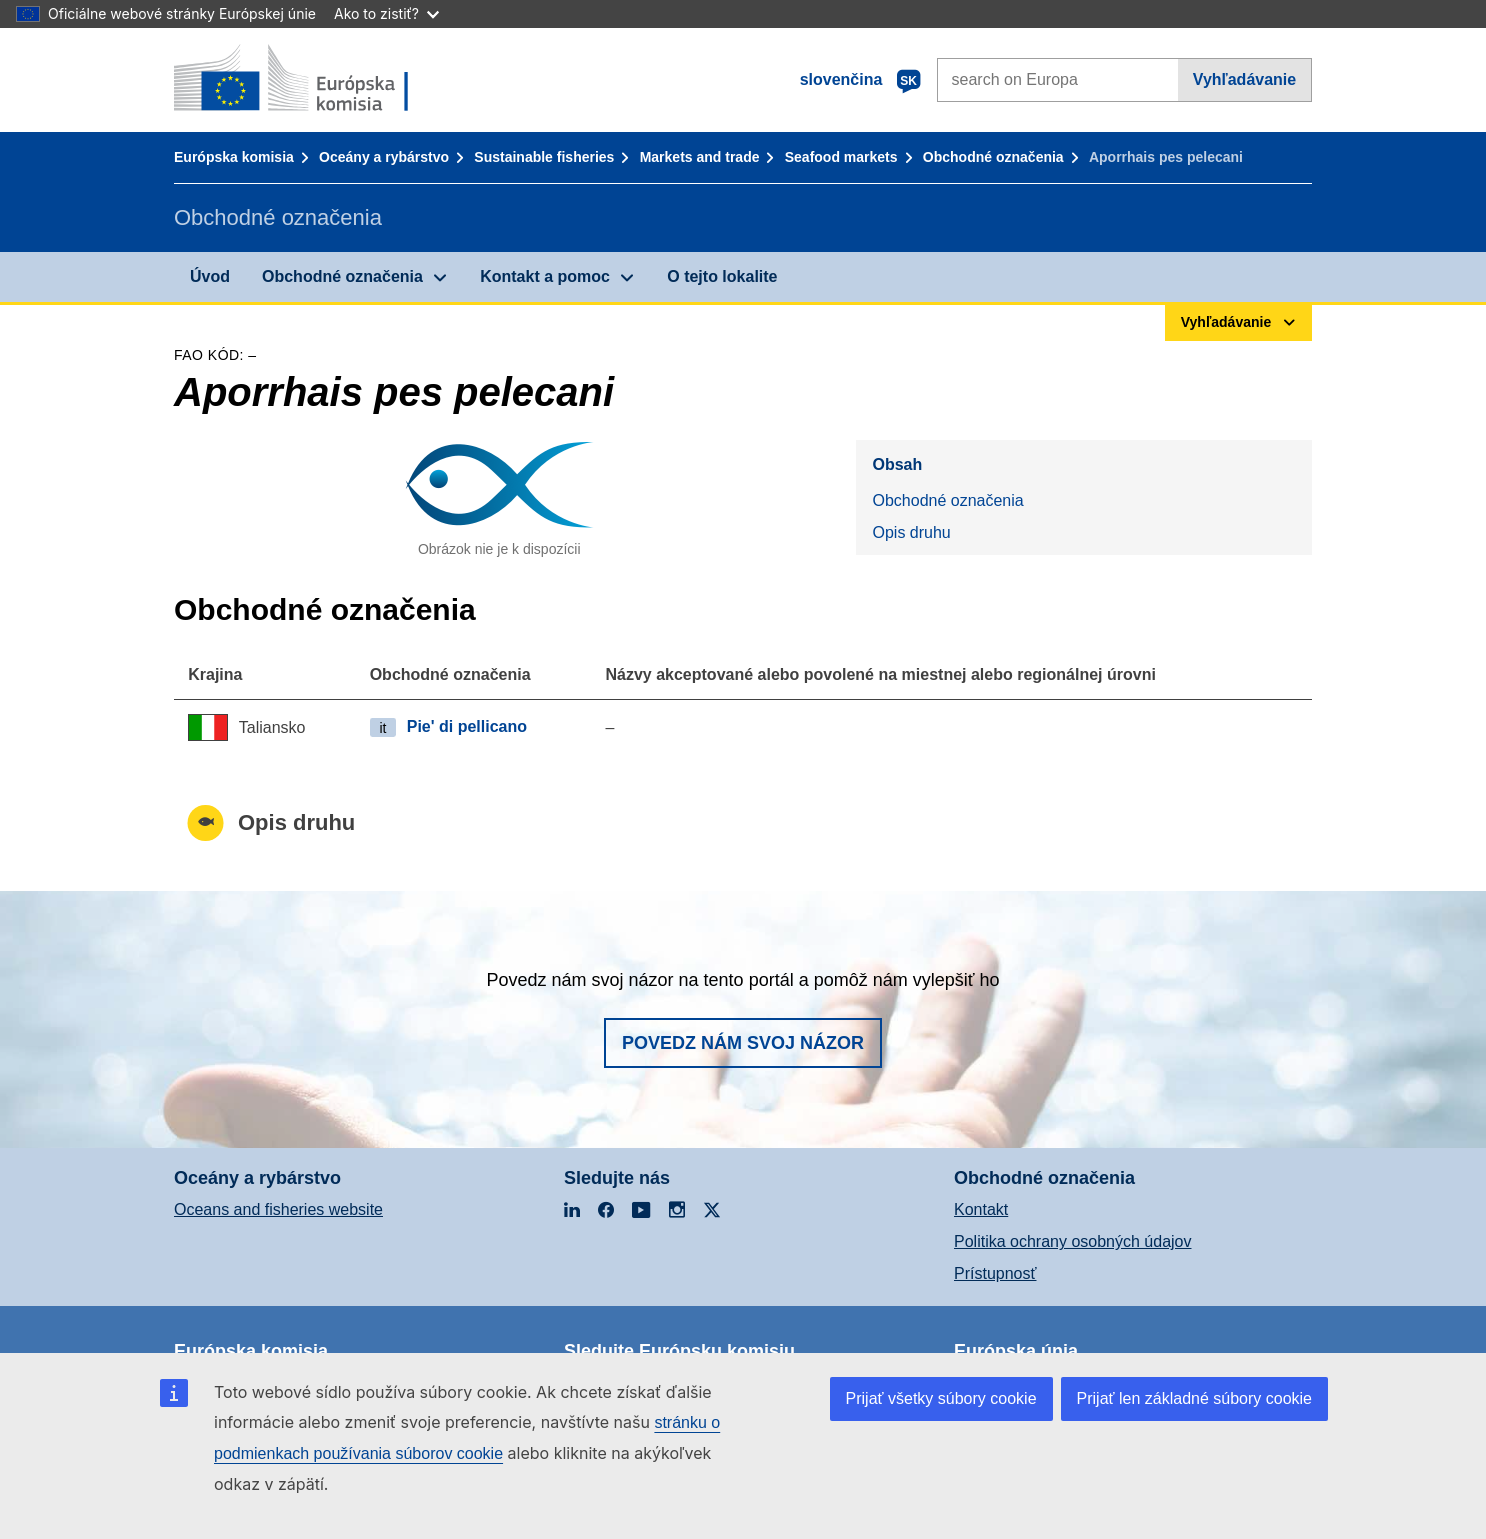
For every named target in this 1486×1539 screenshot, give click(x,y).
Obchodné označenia (993, 157)
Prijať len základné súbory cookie (1194, 1398)
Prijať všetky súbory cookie (941, 1398)
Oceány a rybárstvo (384, 157)
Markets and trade (700, 157)
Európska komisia (234, 157)
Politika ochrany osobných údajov (1072, 1241)
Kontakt (981, 1209)
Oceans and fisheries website (278, 1209)
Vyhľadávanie (1244, 79)
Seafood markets (841, 157)
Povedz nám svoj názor (743, 1043)
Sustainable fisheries (544, 157)
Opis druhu (911, 532)
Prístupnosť (995, 1273)
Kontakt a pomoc (545, 276)
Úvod (210, 276)
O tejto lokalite (722, 276)
